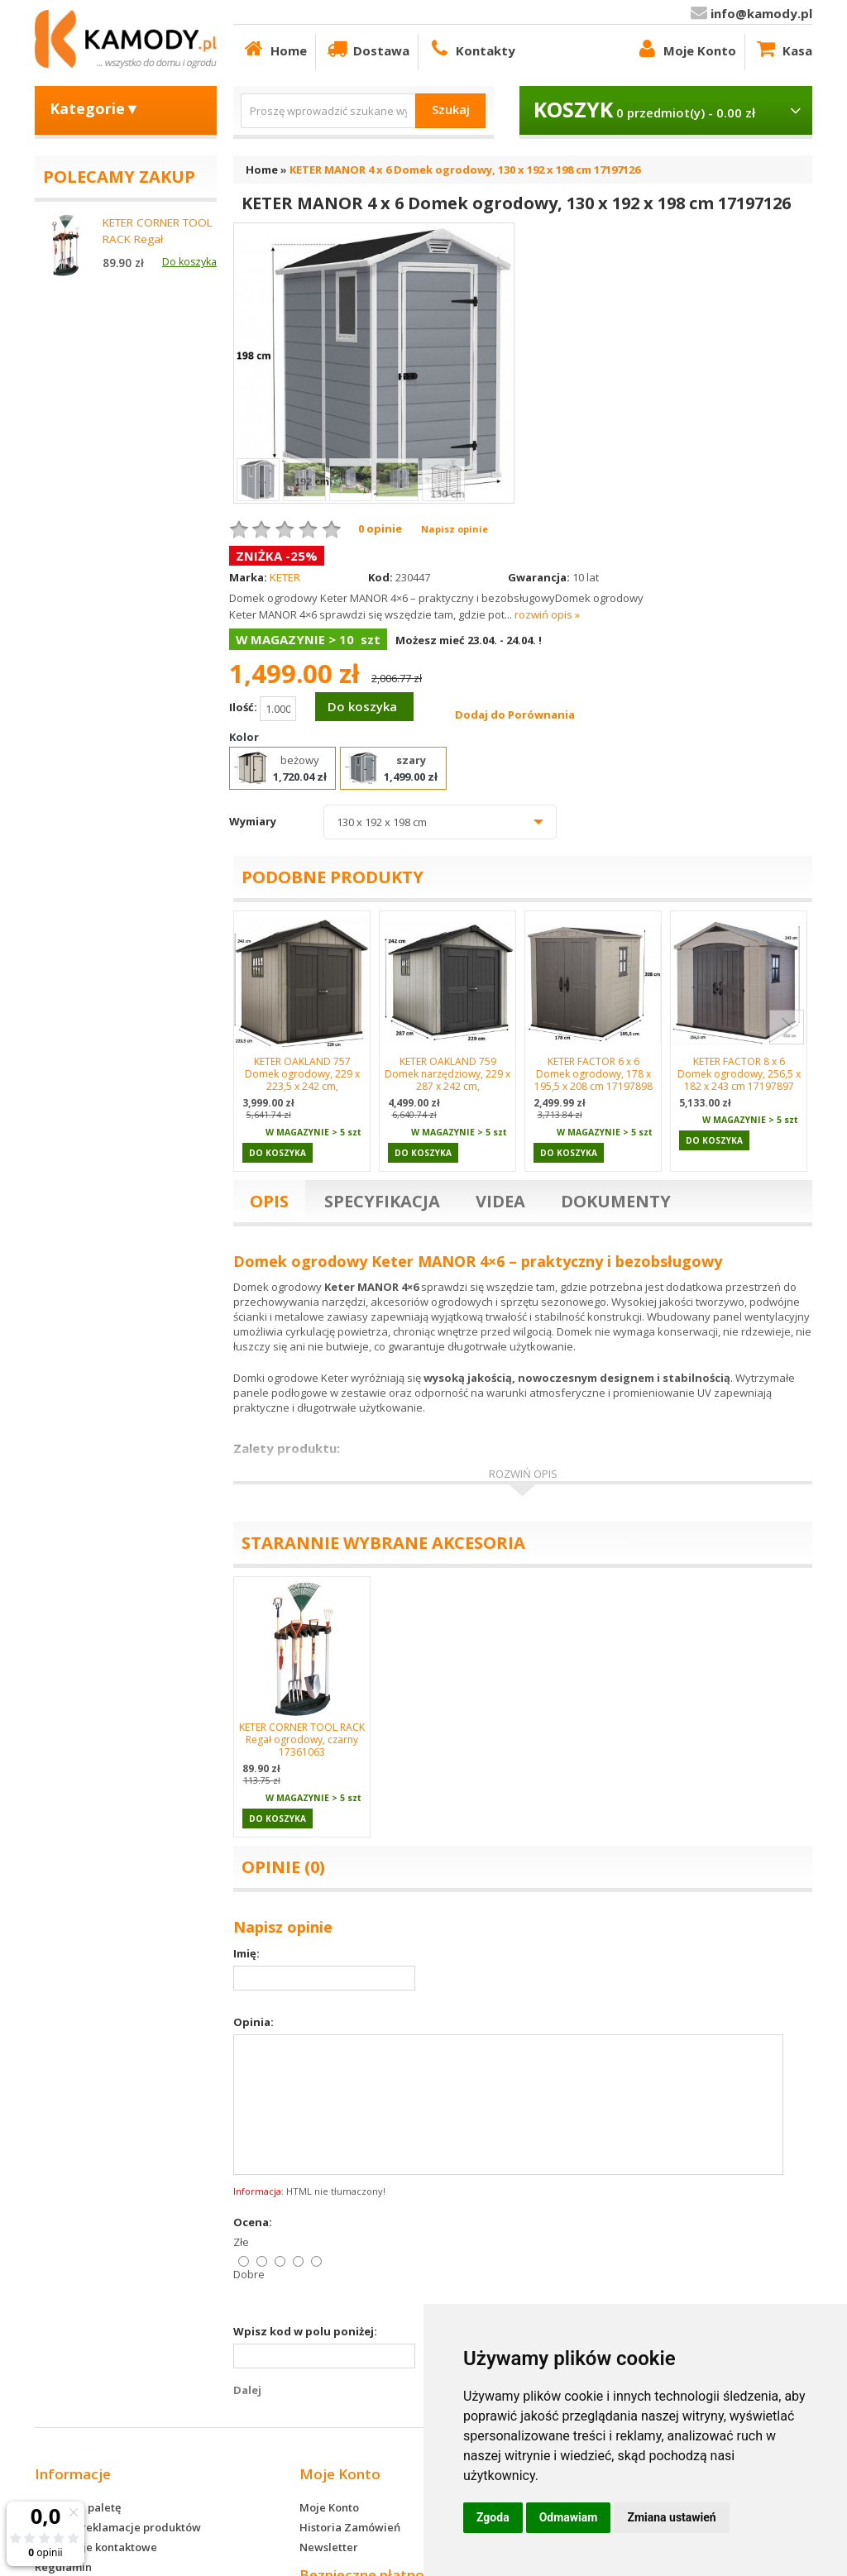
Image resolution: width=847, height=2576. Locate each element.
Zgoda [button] (493, 2517)
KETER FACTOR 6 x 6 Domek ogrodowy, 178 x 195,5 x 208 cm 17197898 (593, 1073)
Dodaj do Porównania (515, 714)
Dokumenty (616, 1201)
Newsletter (328, 2547)
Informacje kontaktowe (96, 2547)
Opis (269, 1201)
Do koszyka (362, 706)
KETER (285, 577)
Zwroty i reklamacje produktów (118, 2527)
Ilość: (262, 708)
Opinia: (253, 2021)
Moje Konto (685, 48)
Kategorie (95, 108)
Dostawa (366, 48)
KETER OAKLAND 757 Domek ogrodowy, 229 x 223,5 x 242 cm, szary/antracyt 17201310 (302, 1080)
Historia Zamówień (349, 2527)
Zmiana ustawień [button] (671, 2517)
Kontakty (471, 48)
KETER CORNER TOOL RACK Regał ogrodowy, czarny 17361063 (302, 1739)
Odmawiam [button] (568, 2517)
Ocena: (252, 2222)
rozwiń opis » (547, 614)
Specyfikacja (382, 1201)
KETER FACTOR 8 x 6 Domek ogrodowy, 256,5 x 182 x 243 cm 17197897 (739, 1073)
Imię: (246, 1953)
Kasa (783, 48)
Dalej (247, 2389)
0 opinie (380, 528)
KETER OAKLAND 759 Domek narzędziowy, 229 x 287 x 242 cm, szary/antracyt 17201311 (447, 1080)
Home (274, 48)
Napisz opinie (454, 529)
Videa (500, 1201)
